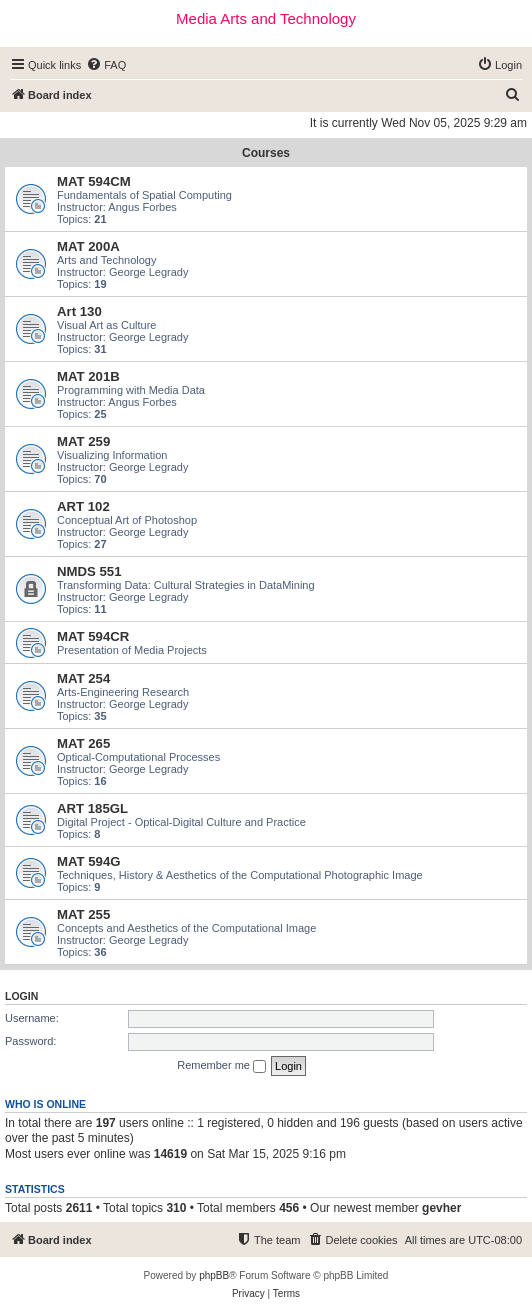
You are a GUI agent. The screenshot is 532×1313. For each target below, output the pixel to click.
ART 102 (83, 506)
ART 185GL (92, 808)
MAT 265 (83, 743)
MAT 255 (83, 914)
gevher (441, 1208)
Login (21, 996)
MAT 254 (83, 678)
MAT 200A (88, 246)
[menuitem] (106, 65)
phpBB (214, 1275)
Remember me (221, 1066)
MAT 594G (89, 861)
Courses (266, 153)
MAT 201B (88, 376)
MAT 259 (83, 441)
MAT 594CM (94, 181)
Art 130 (79, 311)
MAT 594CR (93, 636)
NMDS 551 (89, 571)
